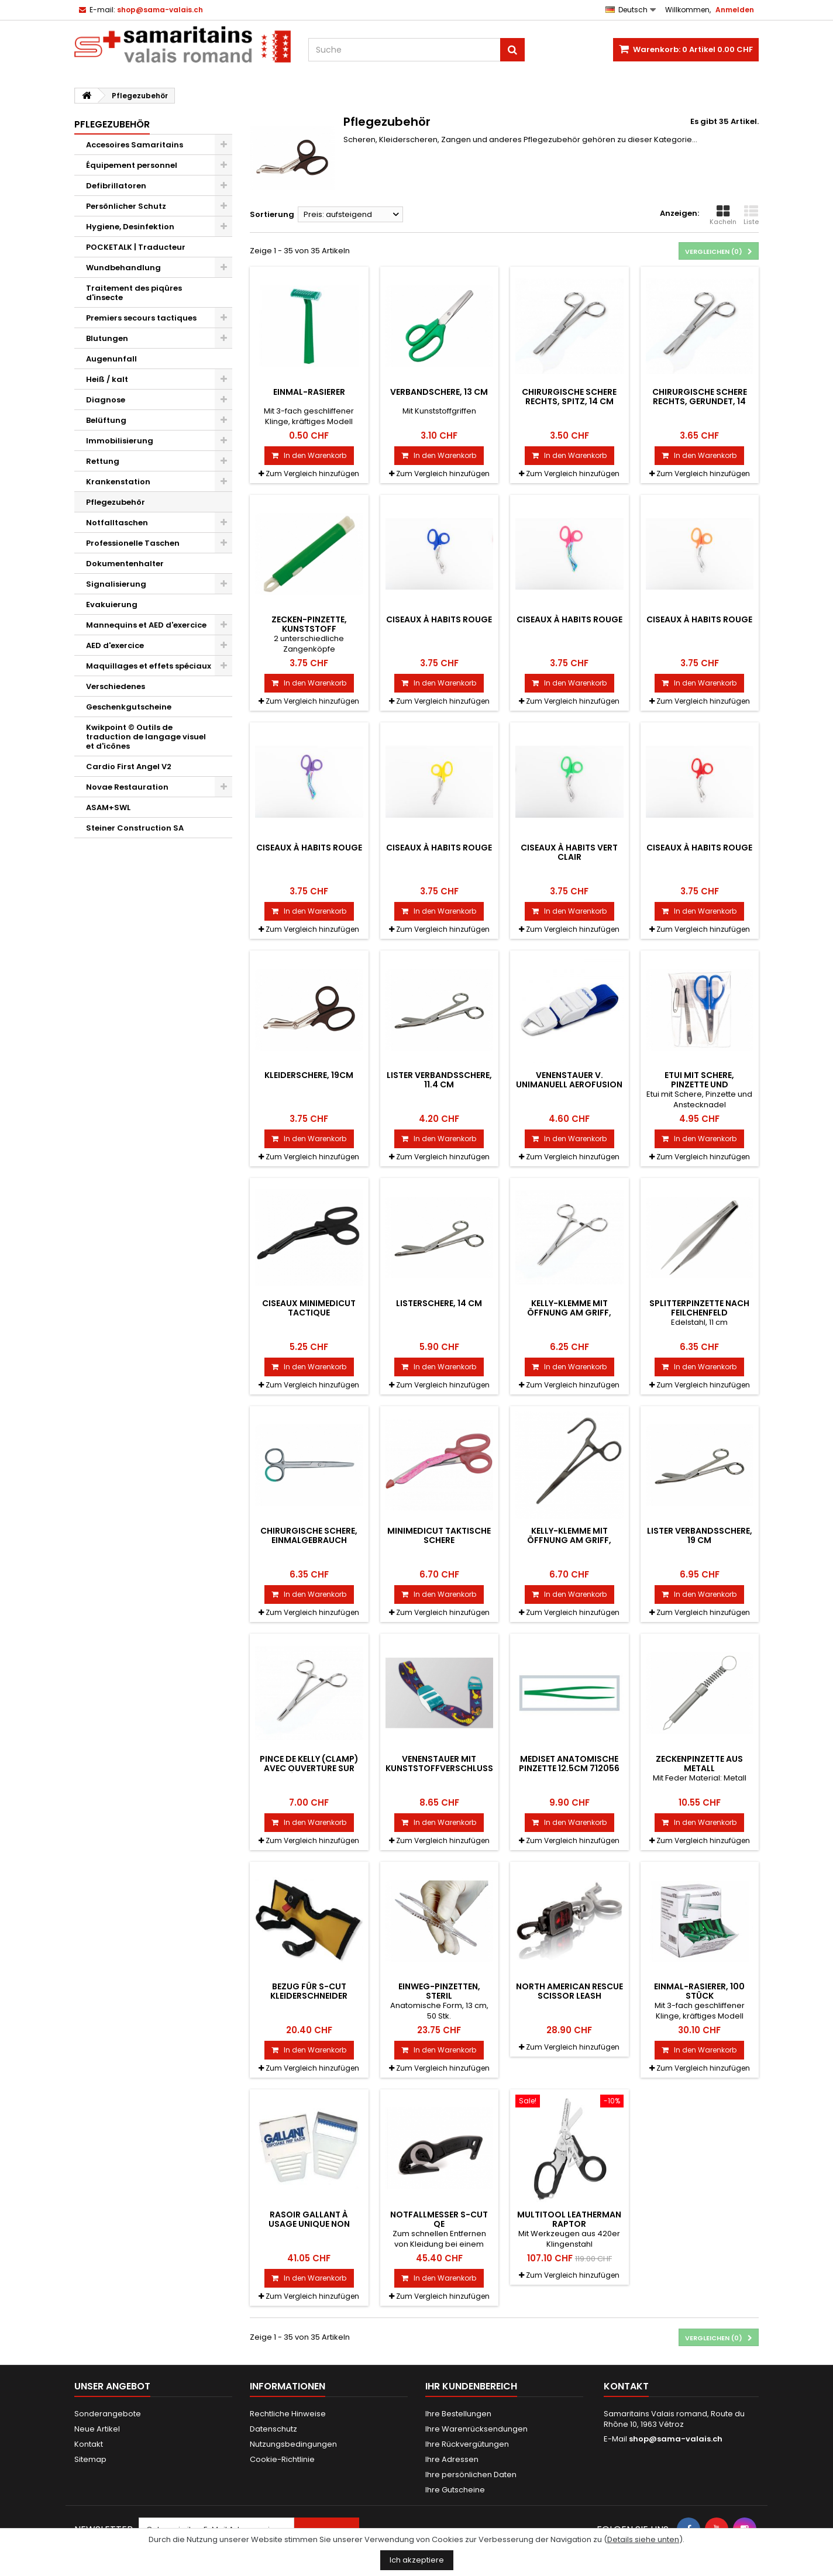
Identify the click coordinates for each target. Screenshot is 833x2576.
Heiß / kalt (107, 379)
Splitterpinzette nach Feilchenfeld (699, 1307)
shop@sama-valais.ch (675, 2438)
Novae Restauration (127, 787)
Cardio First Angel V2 (128, 766)
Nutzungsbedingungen (293, 2444)
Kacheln (723, 215)
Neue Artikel (97, 2428)
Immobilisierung (119, 440)
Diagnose (105, 399)
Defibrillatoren (116, 185)
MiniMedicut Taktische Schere (439, 1535)
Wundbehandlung (123, 267)
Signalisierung (116, 584)
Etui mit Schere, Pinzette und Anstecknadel (699, 1084)
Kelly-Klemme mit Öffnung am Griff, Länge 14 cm (569, 1312)
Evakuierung (111, 604)
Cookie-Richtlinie (282, 2459)
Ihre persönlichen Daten (471, 2474)
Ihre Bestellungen (458, 2413)
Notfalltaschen (117, 522)
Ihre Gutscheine (455, 2489)
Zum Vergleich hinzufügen (312, 473)
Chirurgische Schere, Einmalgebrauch (308, 1535)
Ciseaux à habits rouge (439, 619)
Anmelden (734, 10)
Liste (751, 215)
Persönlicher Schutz (126, 206)
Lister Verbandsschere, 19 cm (699, 1535)
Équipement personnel (131, 165)
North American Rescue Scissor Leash (569, 1991)
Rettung (102, 461)
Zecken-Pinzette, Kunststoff (309, 624)
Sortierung (272, 214)
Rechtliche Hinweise (288, 2413)
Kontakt (88, 2444)
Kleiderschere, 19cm (308, 1075)
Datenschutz (273, 2428)
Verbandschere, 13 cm (439, 392)
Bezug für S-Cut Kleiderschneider (308, 1991)
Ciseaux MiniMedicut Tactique (309, 1307)
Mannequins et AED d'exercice (146, 625)
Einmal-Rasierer (309, 392)
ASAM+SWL (108, 807)
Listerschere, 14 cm (439, 1303)
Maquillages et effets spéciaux (148, 665)
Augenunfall (111, 358)
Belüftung (106, 420)
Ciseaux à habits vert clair (569, 852)
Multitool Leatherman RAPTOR (569, 2219)
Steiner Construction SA (135, 828)
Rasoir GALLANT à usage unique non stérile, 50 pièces (309, 2224)
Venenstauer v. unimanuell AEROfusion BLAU (569, 1084)
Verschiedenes (115, 686)
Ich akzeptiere (417, 2559)
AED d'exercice (115, 645)
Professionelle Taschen (133, 543)
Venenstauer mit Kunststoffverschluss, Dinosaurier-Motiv (440, 1768)
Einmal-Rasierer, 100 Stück (699, 1991)
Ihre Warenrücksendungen (476, 2428)
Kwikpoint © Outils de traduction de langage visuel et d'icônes (146, 737)
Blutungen (107, 338)
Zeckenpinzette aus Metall (699, 1763)
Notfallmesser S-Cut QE (439, 2219)
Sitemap (90, 2459)
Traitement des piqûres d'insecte (134, 293)
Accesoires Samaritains (134, 144)
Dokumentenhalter (125, 563)
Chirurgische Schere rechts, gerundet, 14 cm (699, 401)
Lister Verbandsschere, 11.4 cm (439, 1079)
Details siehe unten (643, 2539)
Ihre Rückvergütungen (467, 2444)
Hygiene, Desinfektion (130, 226)
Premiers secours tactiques (141, 317)
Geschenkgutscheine (128, 706)
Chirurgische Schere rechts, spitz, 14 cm (569, 396)
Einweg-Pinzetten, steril (439, 1991)
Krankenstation (118, 481)
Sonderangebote (107, 2413)
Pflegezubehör (115, 502)
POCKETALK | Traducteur (135, 247)
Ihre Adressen (452, 2459)
